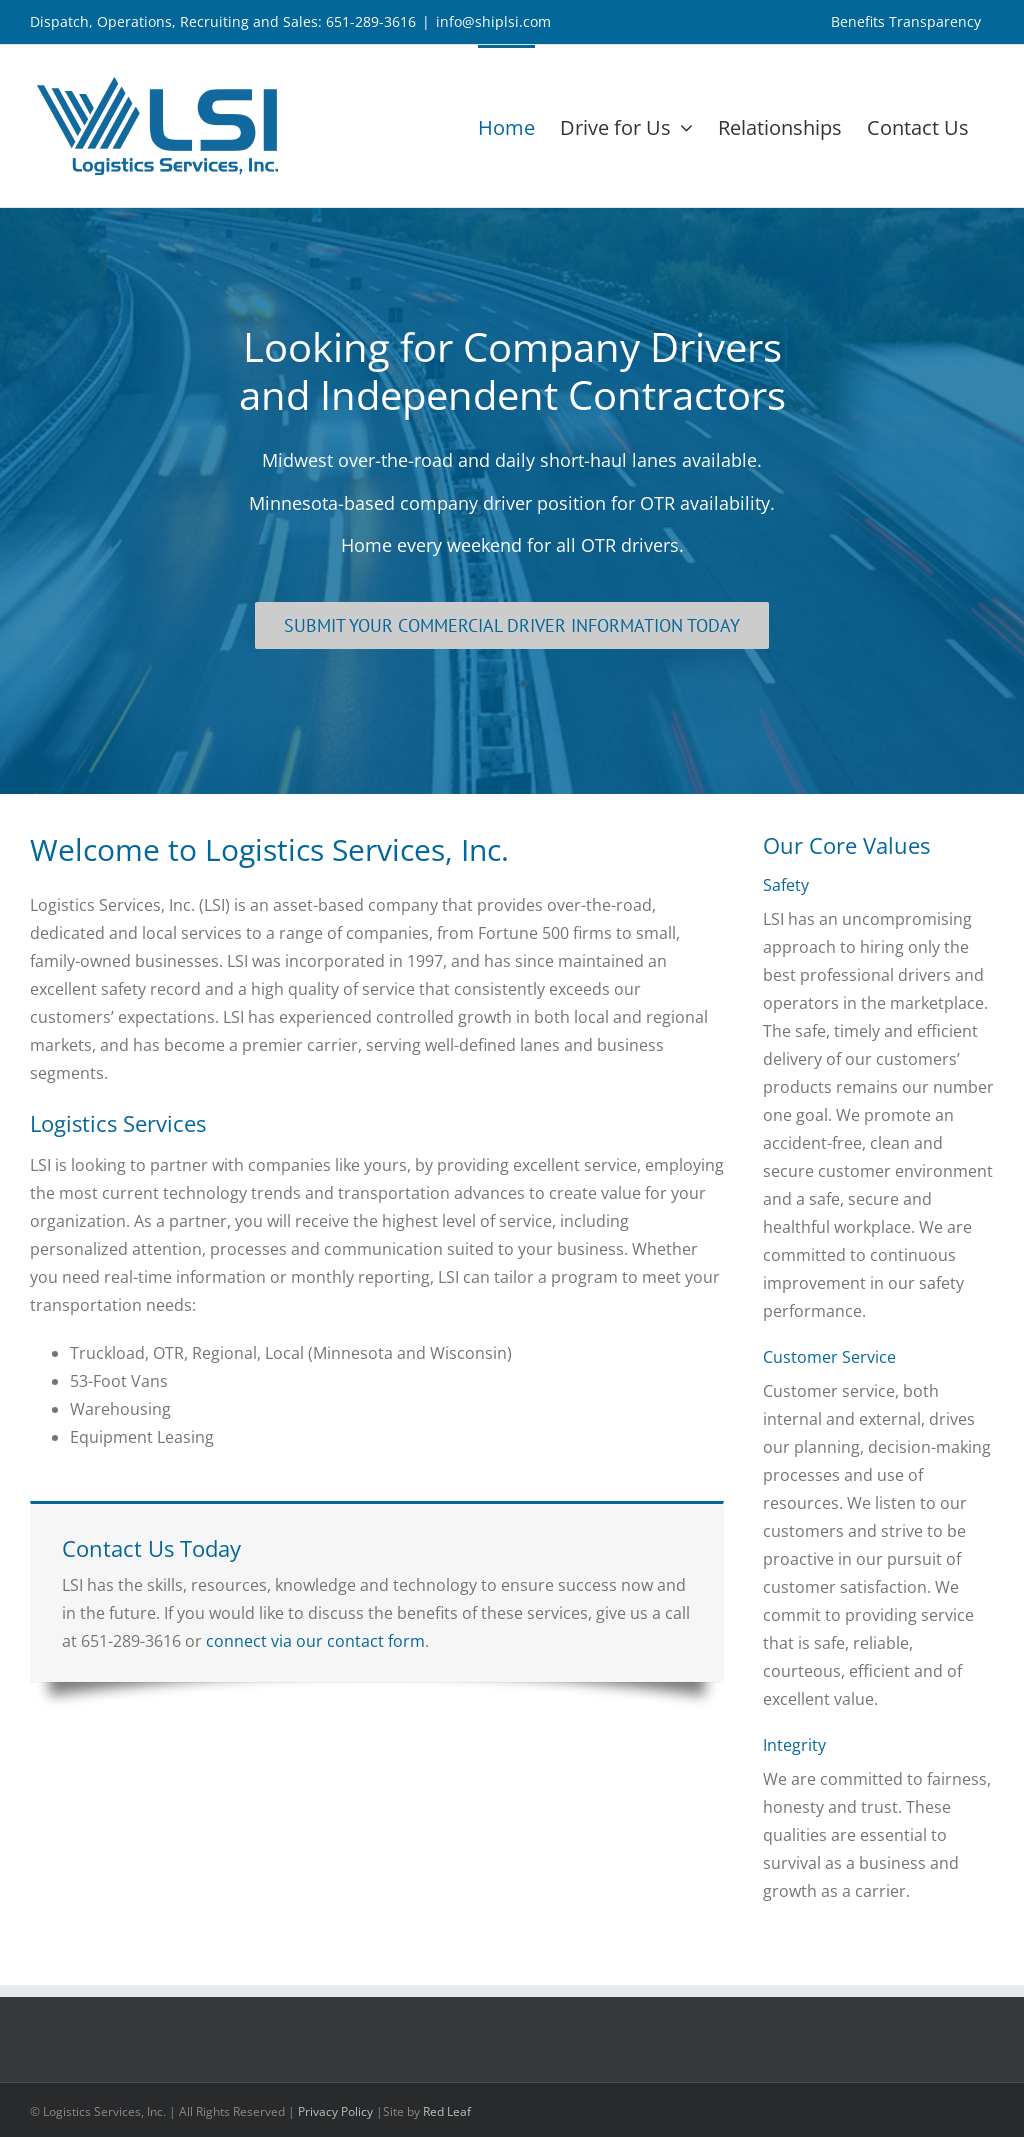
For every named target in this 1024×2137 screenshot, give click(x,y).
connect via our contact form (315, 1641)
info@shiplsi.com (493, 21)
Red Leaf (447, 2111)
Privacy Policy (335, 2111)
